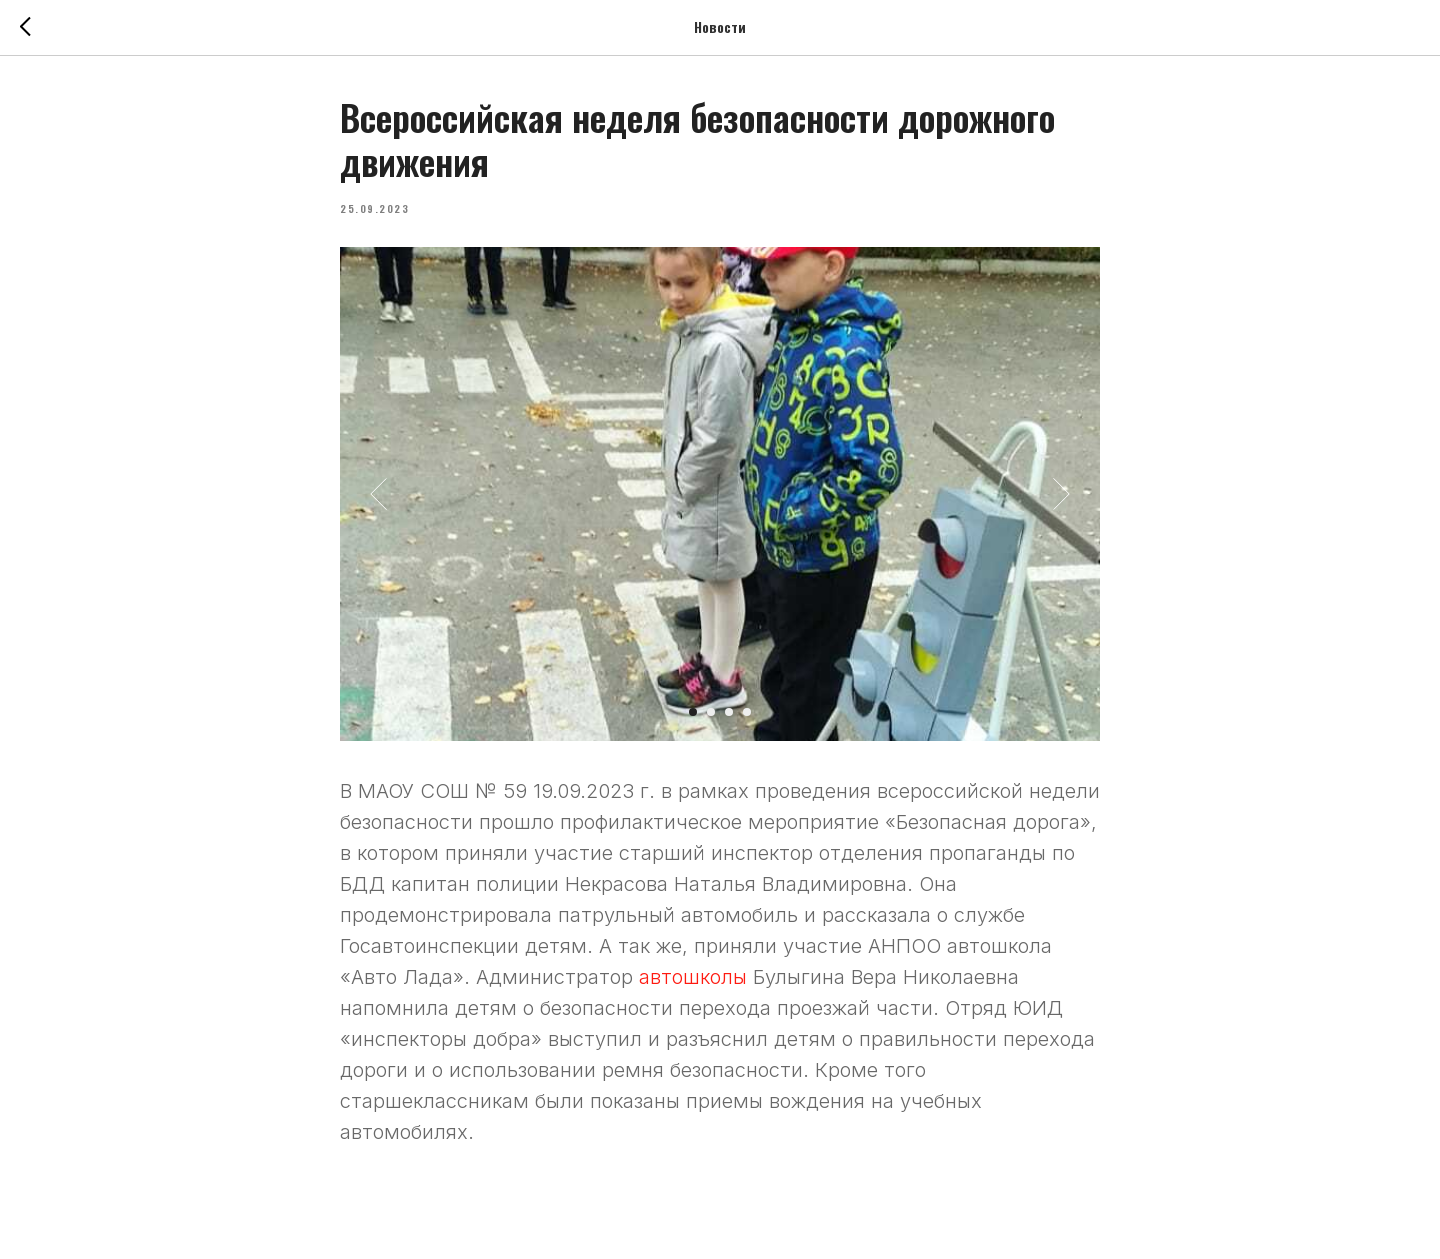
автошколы (696, 977)
